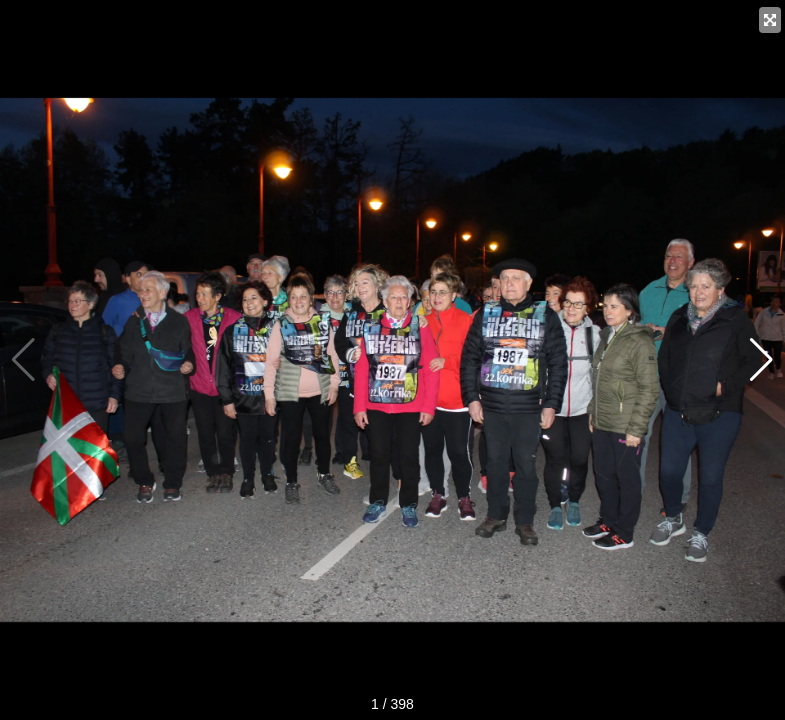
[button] (761, 360)
